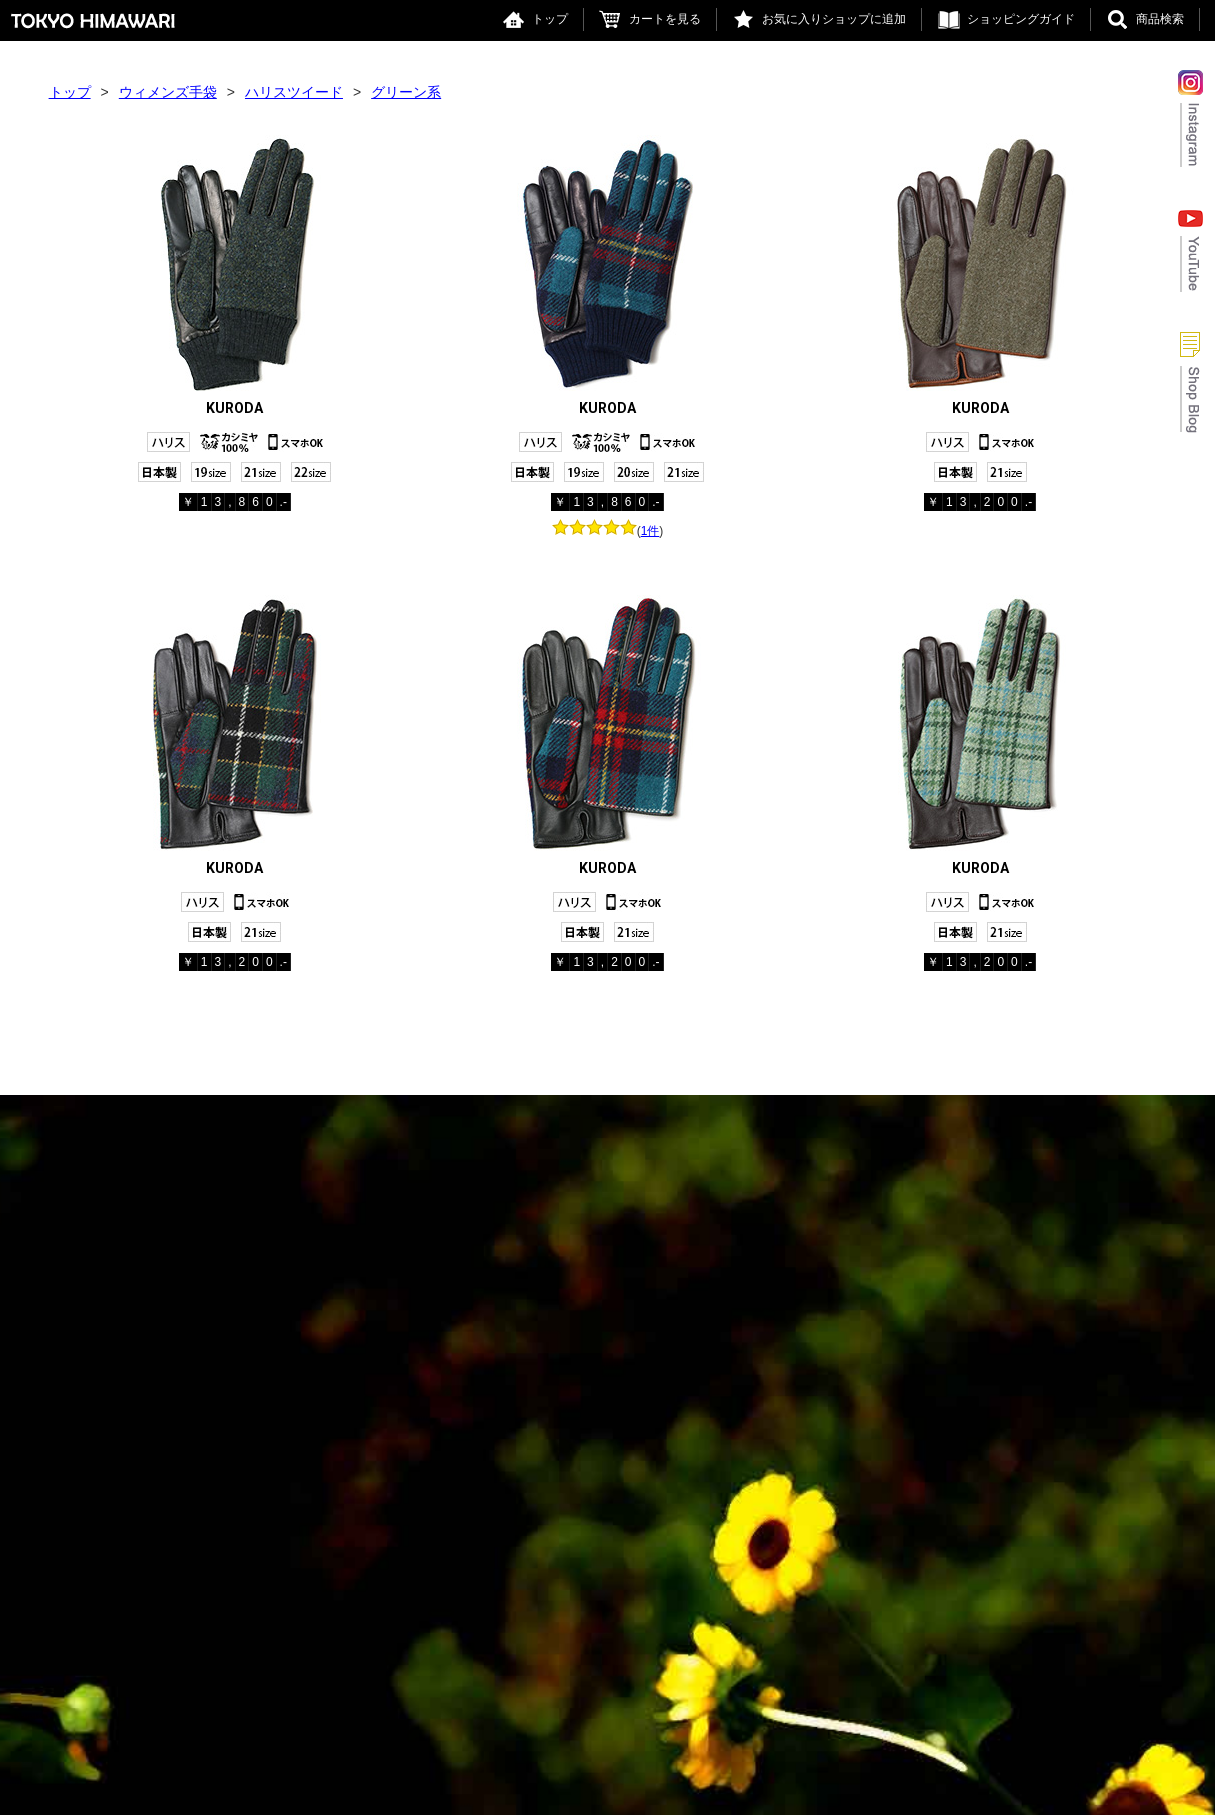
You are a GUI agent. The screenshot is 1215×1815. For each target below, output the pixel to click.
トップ (550, 19)
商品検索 (1160, 19)
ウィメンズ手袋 (168, 92)
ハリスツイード (294, 92)
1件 (650, 531)
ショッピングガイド (1021, 19)
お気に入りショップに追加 (834, 19)
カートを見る (665, 19)
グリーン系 (406, 92)
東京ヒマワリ (93, 20)
